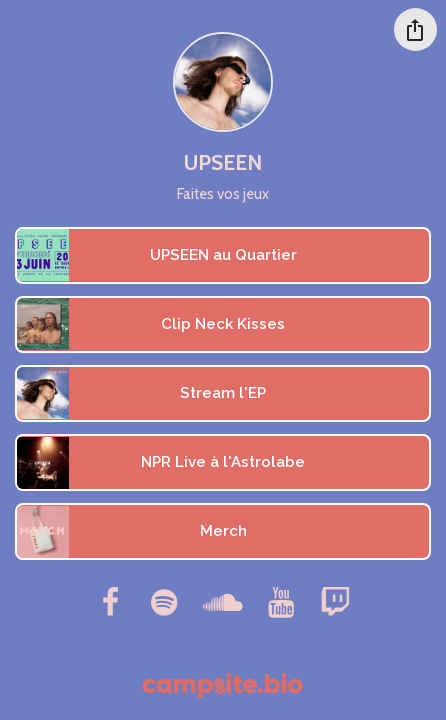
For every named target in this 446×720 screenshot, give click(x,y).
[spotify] (164, 602)
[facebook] (110, 602)
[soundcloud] (222, 602)
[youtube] (282, 602)
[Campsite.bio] (222, 685)
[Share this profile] (415, 29)
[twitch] (336, 602)
